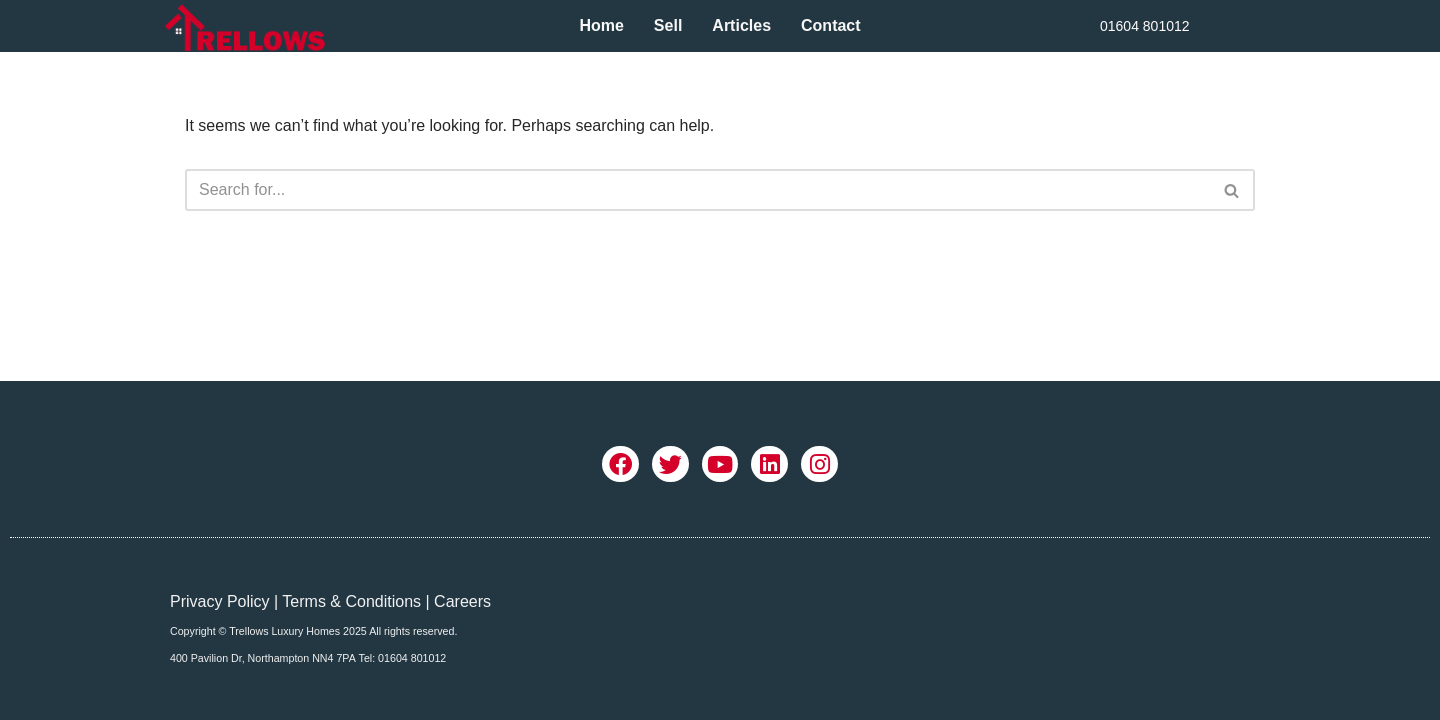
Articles (741, 25)
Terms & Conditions (351, 601)
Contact (831, 25)
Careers (462, 601)
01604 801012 (1145, 26)
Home (601, 25)
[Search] (697, 190)
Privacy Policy (220, 601)
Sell (668, 25)
